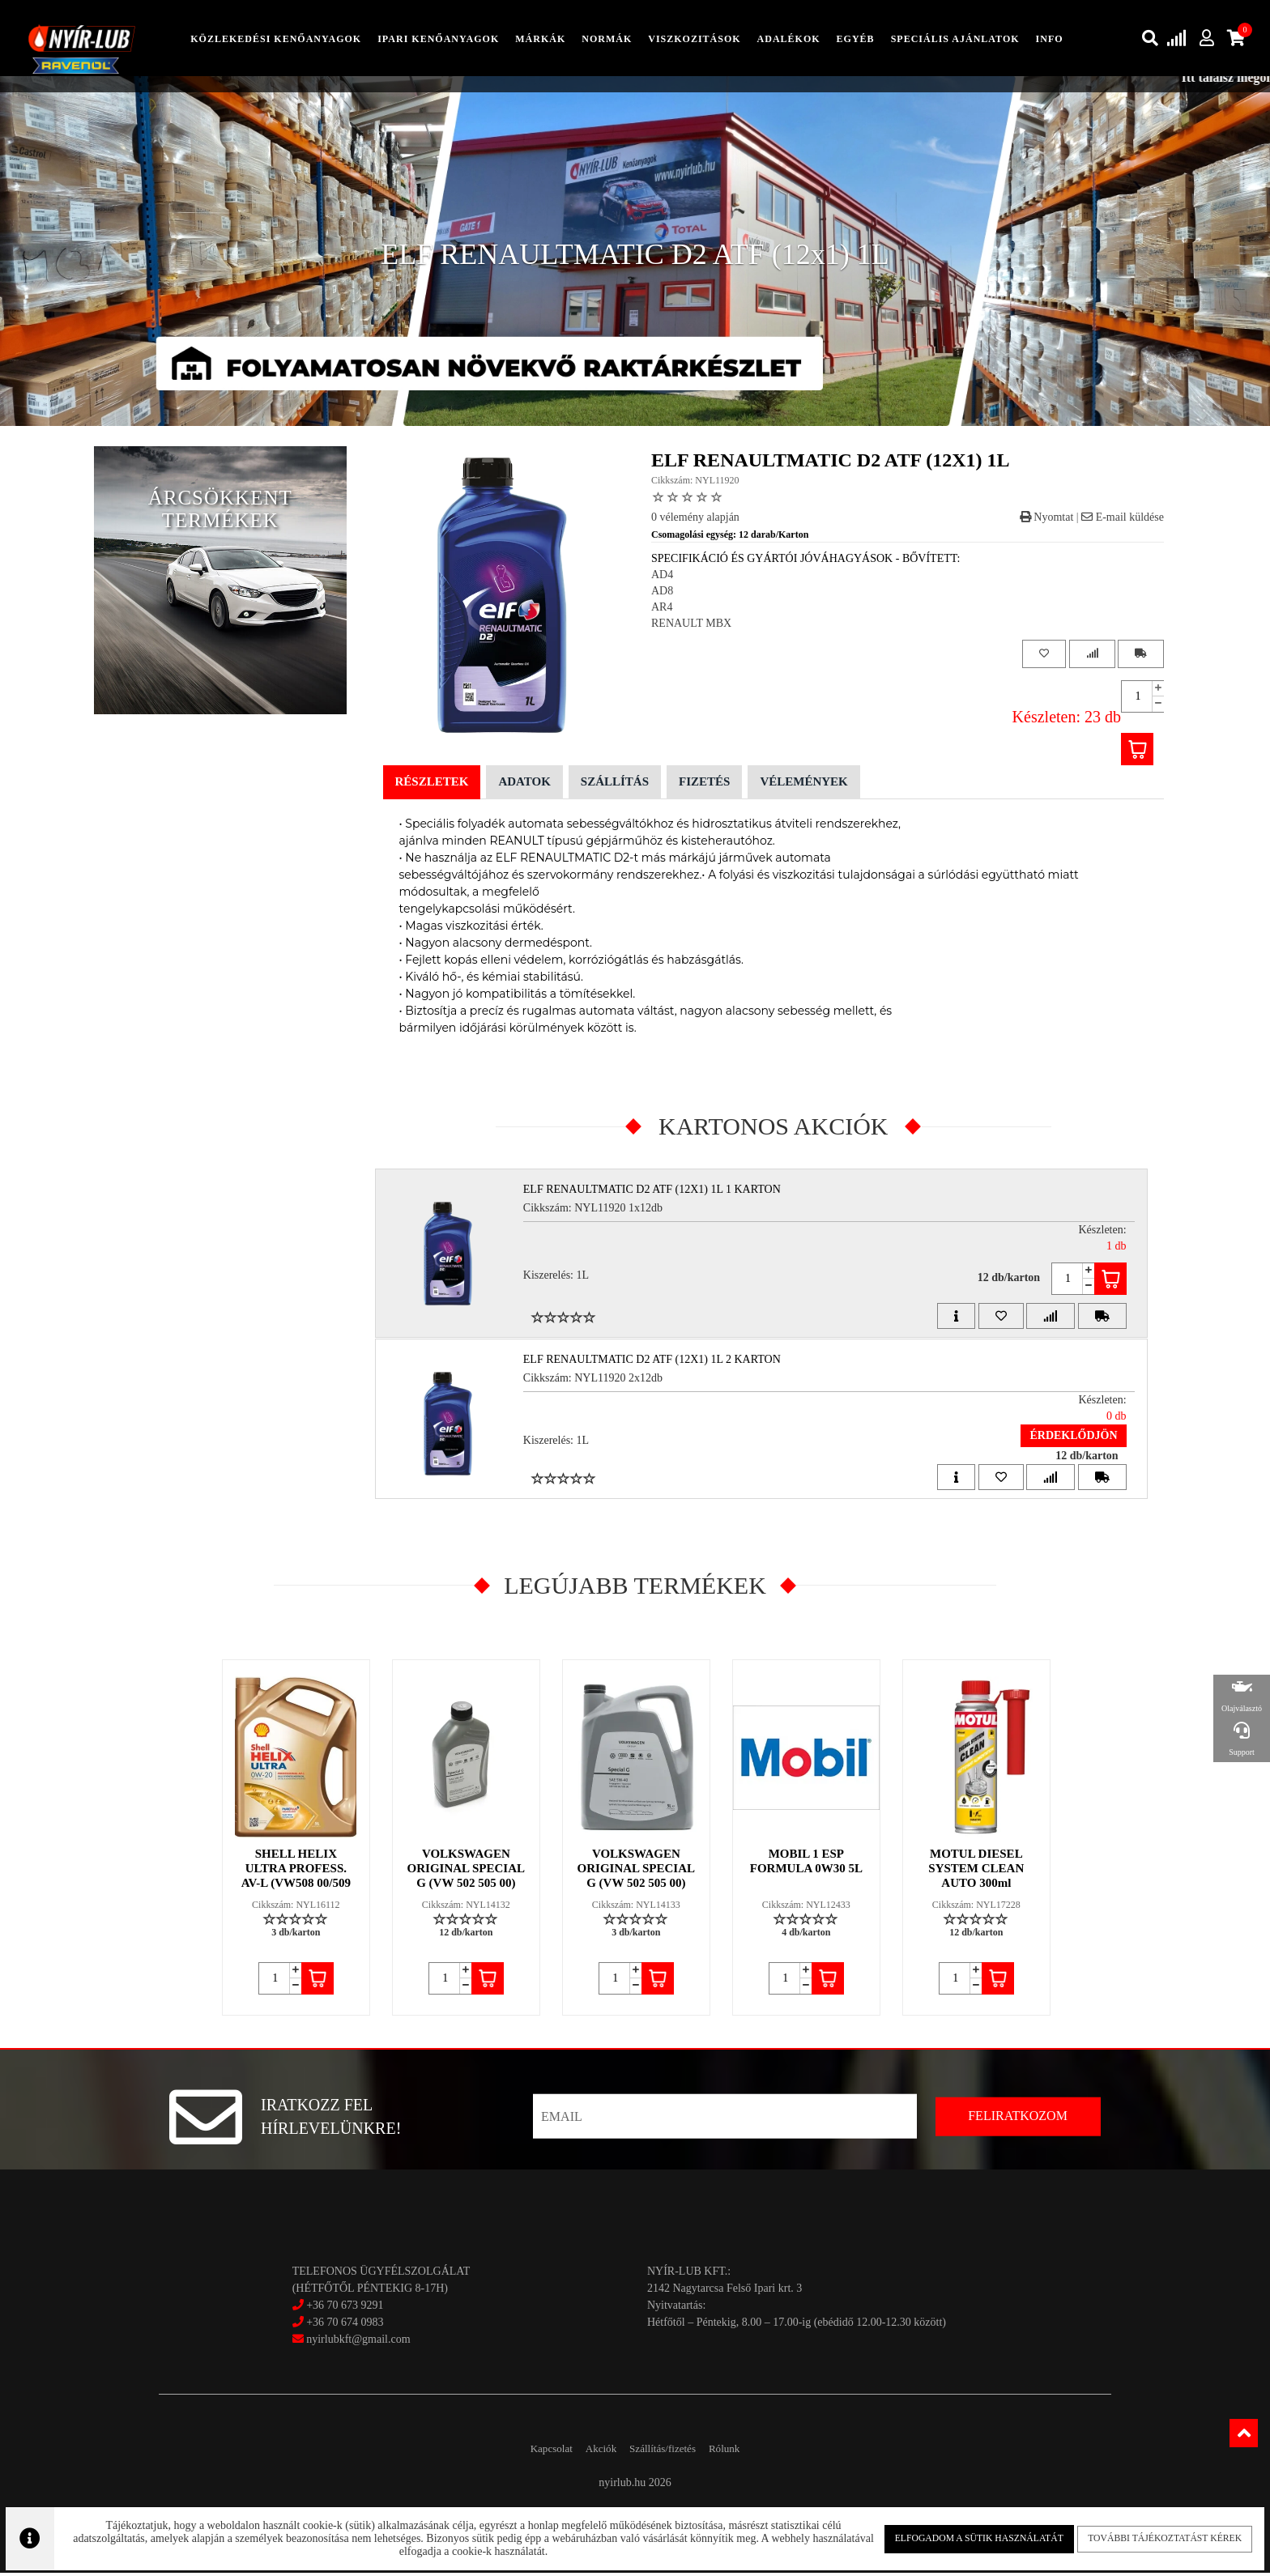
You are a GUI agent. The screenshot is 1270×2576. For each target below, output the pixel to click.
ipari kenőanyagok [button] (438, 39)
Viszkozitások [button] (694, 39)
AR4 (661, 610)
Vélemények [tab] (803, 784)
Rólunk (747, 2452)
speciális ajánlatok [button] (955, 39)
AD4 (662, 578)
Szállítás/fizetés (670, 2452)
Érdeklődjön (1062, 1438)
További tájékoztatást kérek (1141, 2535)
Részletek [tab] (432, 784)
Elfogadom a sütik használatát (965, 2535)
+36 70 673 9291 (344, 2307)
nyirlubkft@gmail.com (351, 2341)
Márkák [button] (540, 39)
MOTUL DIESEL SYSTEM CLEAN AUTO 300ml (977, 1871)
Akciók (592, 2452)
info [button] (1049, 39)
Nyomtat (1047, 520)
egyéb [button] (856, 39)
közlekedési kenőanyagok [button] (275, 39)
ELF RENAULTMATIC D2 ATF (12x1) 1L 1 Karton (660, 1192)
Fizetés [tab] (704, 784)
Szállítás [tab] (615, 784)
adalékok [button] (788, 39)
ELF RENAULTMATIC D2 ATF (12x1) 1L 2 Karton (660, 1362)
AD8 (662, 594)
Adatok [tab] (524, 784)
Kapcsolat (528, 2452)
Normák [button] (607, 39)
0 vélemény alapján (695, 520)
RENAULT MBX (691, 626)
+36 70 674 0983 (344, 2324)
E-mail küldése (1122, 520)
